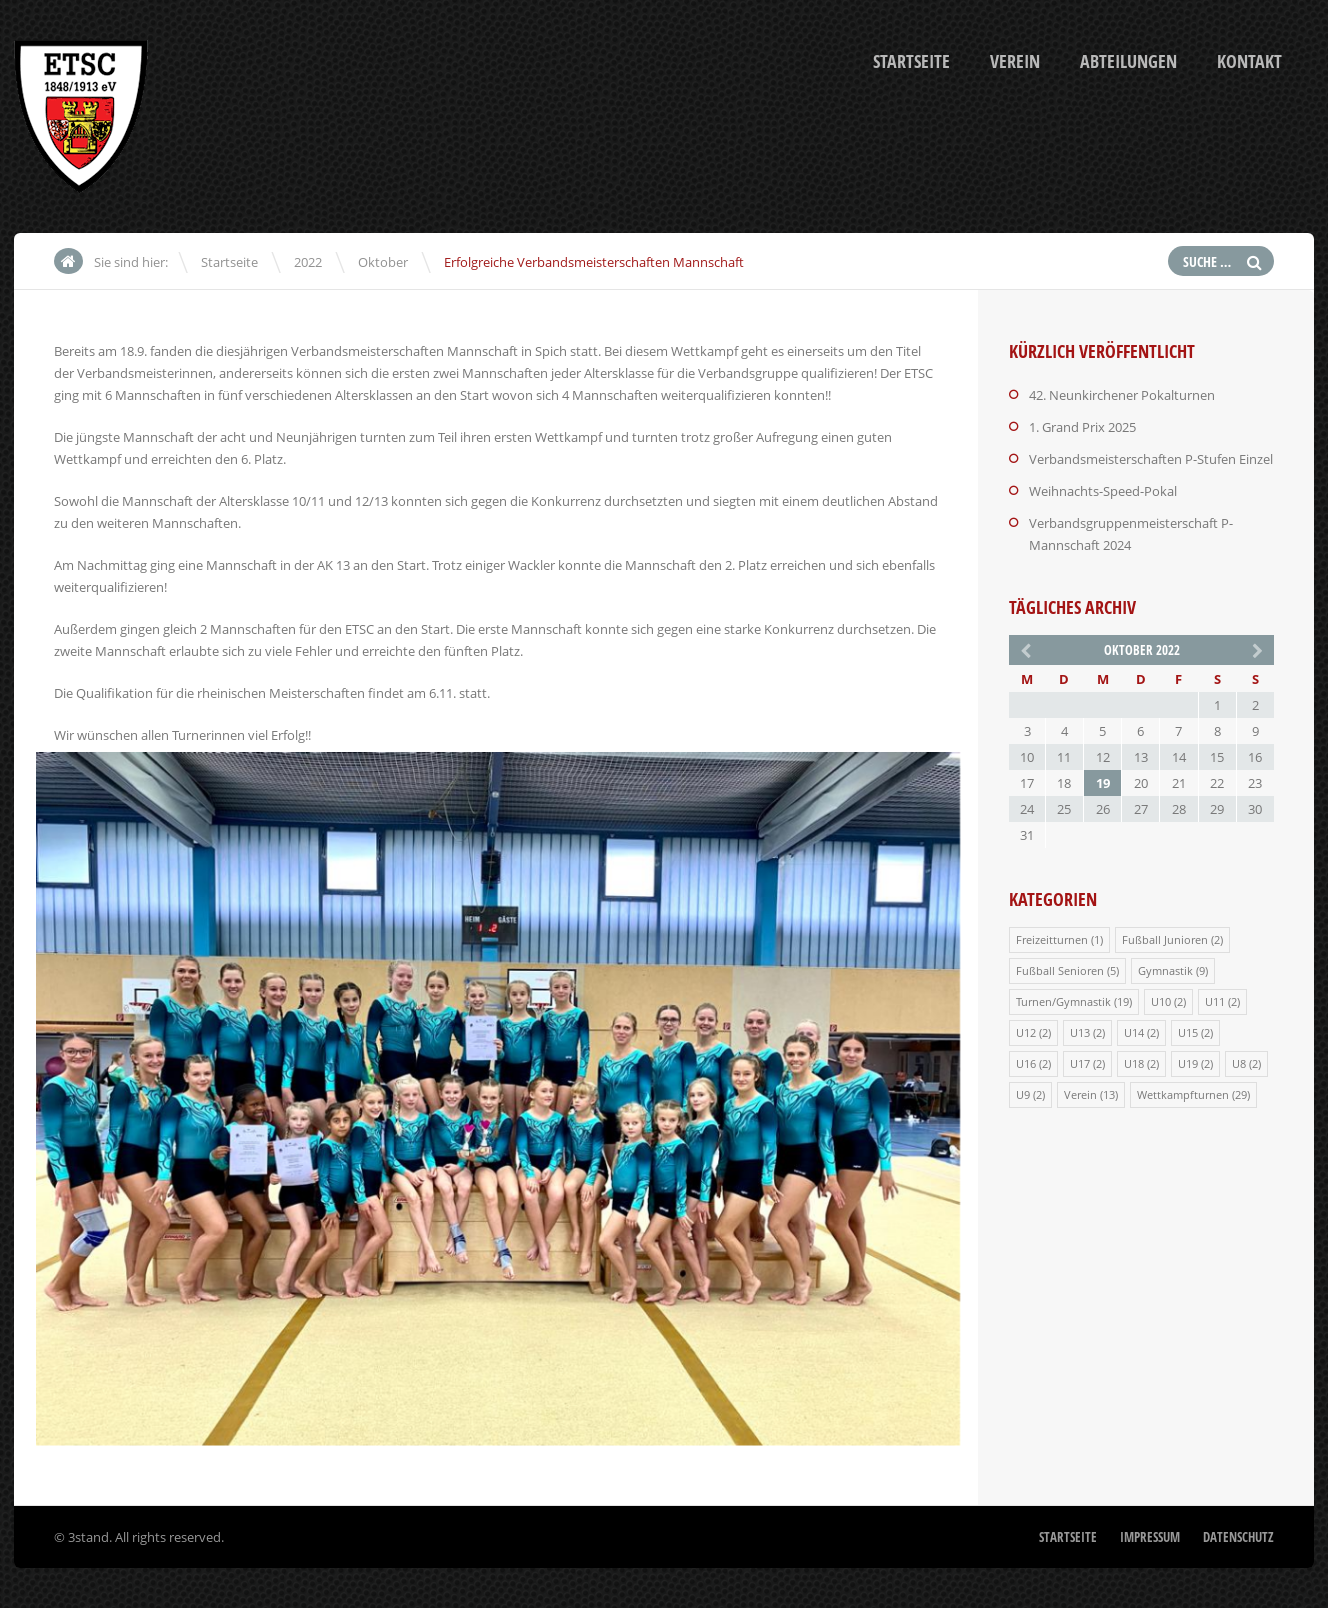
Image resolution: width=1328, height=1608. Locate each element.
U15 (1188, 1032)
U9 (1023, 1094)
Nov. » (1259, 649)
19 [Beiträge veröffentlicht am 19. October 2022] (1103, 783)
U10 (1161, 1001)
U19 (1188, 1063)
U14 (1134, 1032)
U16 (1026, 1063)
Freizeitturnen (1052, 939)
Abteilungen (1128, 61)
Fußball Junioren (1165, 939)
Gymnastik (1165, 970)
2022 (308, 262)
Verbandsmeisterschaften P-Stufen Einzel (1151, 459)
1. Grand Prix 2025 (1082, 427)
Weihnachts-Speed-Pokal (1103, 491)
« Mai (1024, 649)
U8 (1239, 1063)
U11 (1215, 1001)
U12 (1026, 1032)
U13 (1080, 1032)
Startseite (911, 61)
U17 (1080, 1063)
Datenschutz (1238, 1537)
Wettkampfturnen (1183, 1094)
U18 (1134, 1063)
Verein (1015, 61)
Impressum (1150, 1537)
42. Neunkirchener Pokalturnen (1122, 395)
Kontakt (1249, 61)
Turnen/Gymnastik (1063, 1001)
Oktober (383, 262)
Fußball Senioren (1060, 970)
